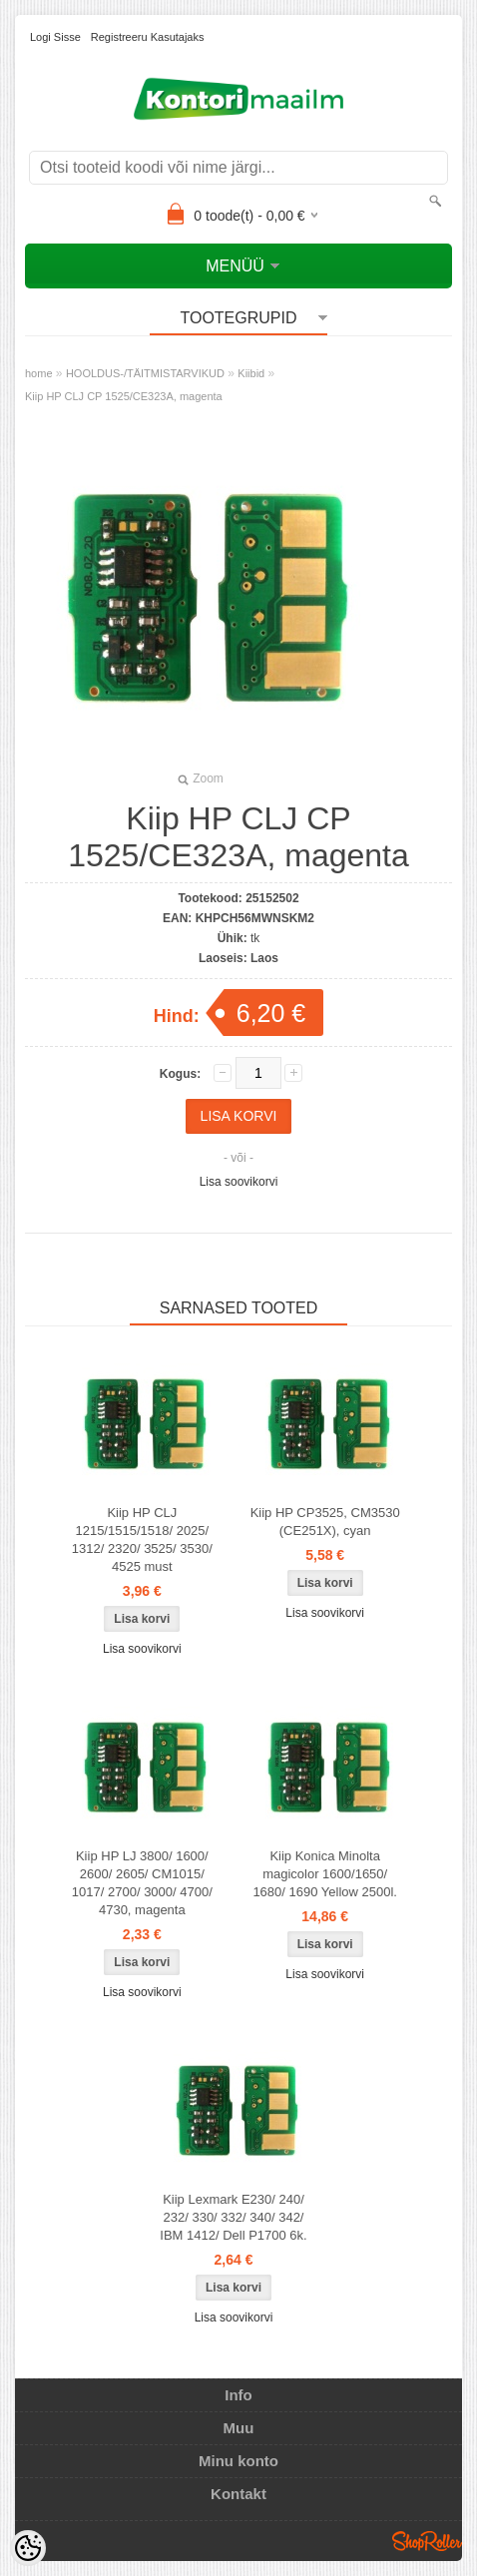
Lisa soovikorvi (239, 1182)
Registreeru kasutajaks (148, 37)
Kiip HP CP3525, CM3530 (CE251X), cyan (325, 1521)
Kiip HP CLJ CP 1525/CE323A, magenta (124, 396)
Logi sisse (55, 37)
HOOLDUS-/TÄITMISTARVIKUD (145, 373)
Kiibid (251, 373)
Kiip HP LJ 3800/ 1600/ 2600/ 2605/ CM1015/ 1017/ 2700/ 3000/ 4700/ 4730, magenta (142, 1882)
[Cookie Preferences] (28, 2548)
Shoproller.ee (427, 2541)
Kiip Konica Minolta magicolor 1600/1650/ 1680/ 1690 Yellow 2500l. (324, 1873)
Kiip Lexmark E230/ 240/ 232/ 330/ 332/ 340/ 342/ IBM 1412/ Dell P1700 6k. (233, 2217)
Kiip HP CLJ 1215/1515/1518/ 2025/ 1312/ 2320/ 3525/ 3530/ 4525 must (142, 1539)
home (39, 373)
